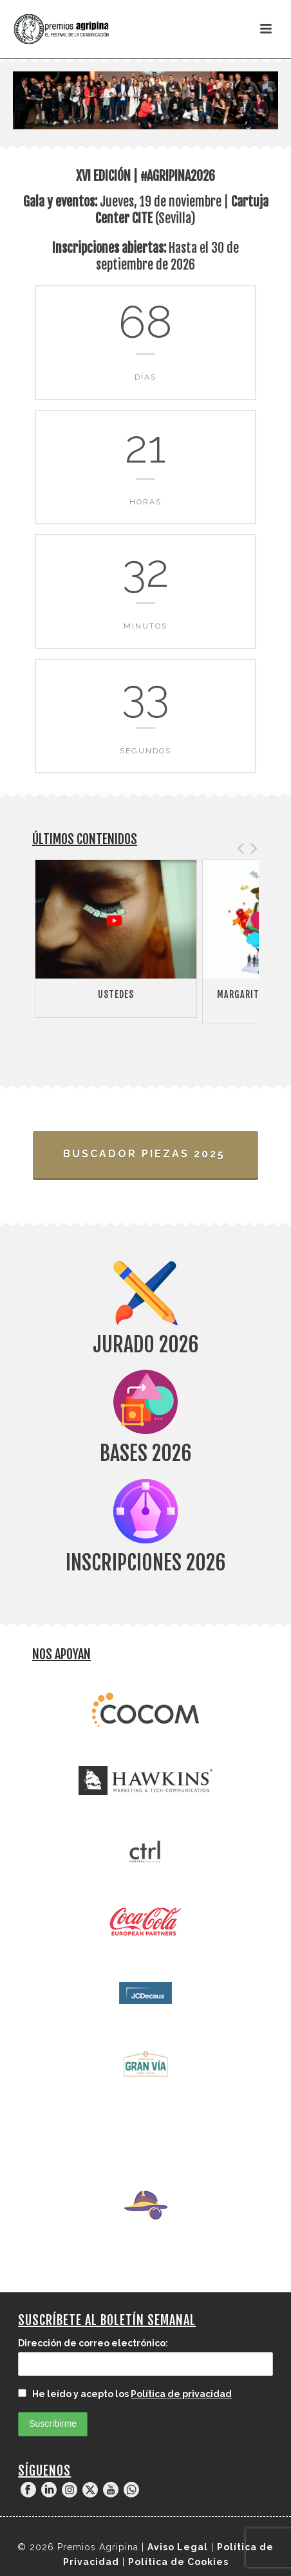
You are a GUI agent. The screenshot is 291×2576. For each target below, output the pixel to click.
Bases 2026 (146, 1453)
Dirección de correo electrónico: (93, 2343)
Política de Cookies (178, 2562)
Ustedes (116, 994)
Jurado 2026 (146, 1344)
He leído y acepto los (125, 2394)
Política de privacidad (181, 2394)
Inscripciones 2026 (146, 1563)
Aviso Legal (177, 2547)
